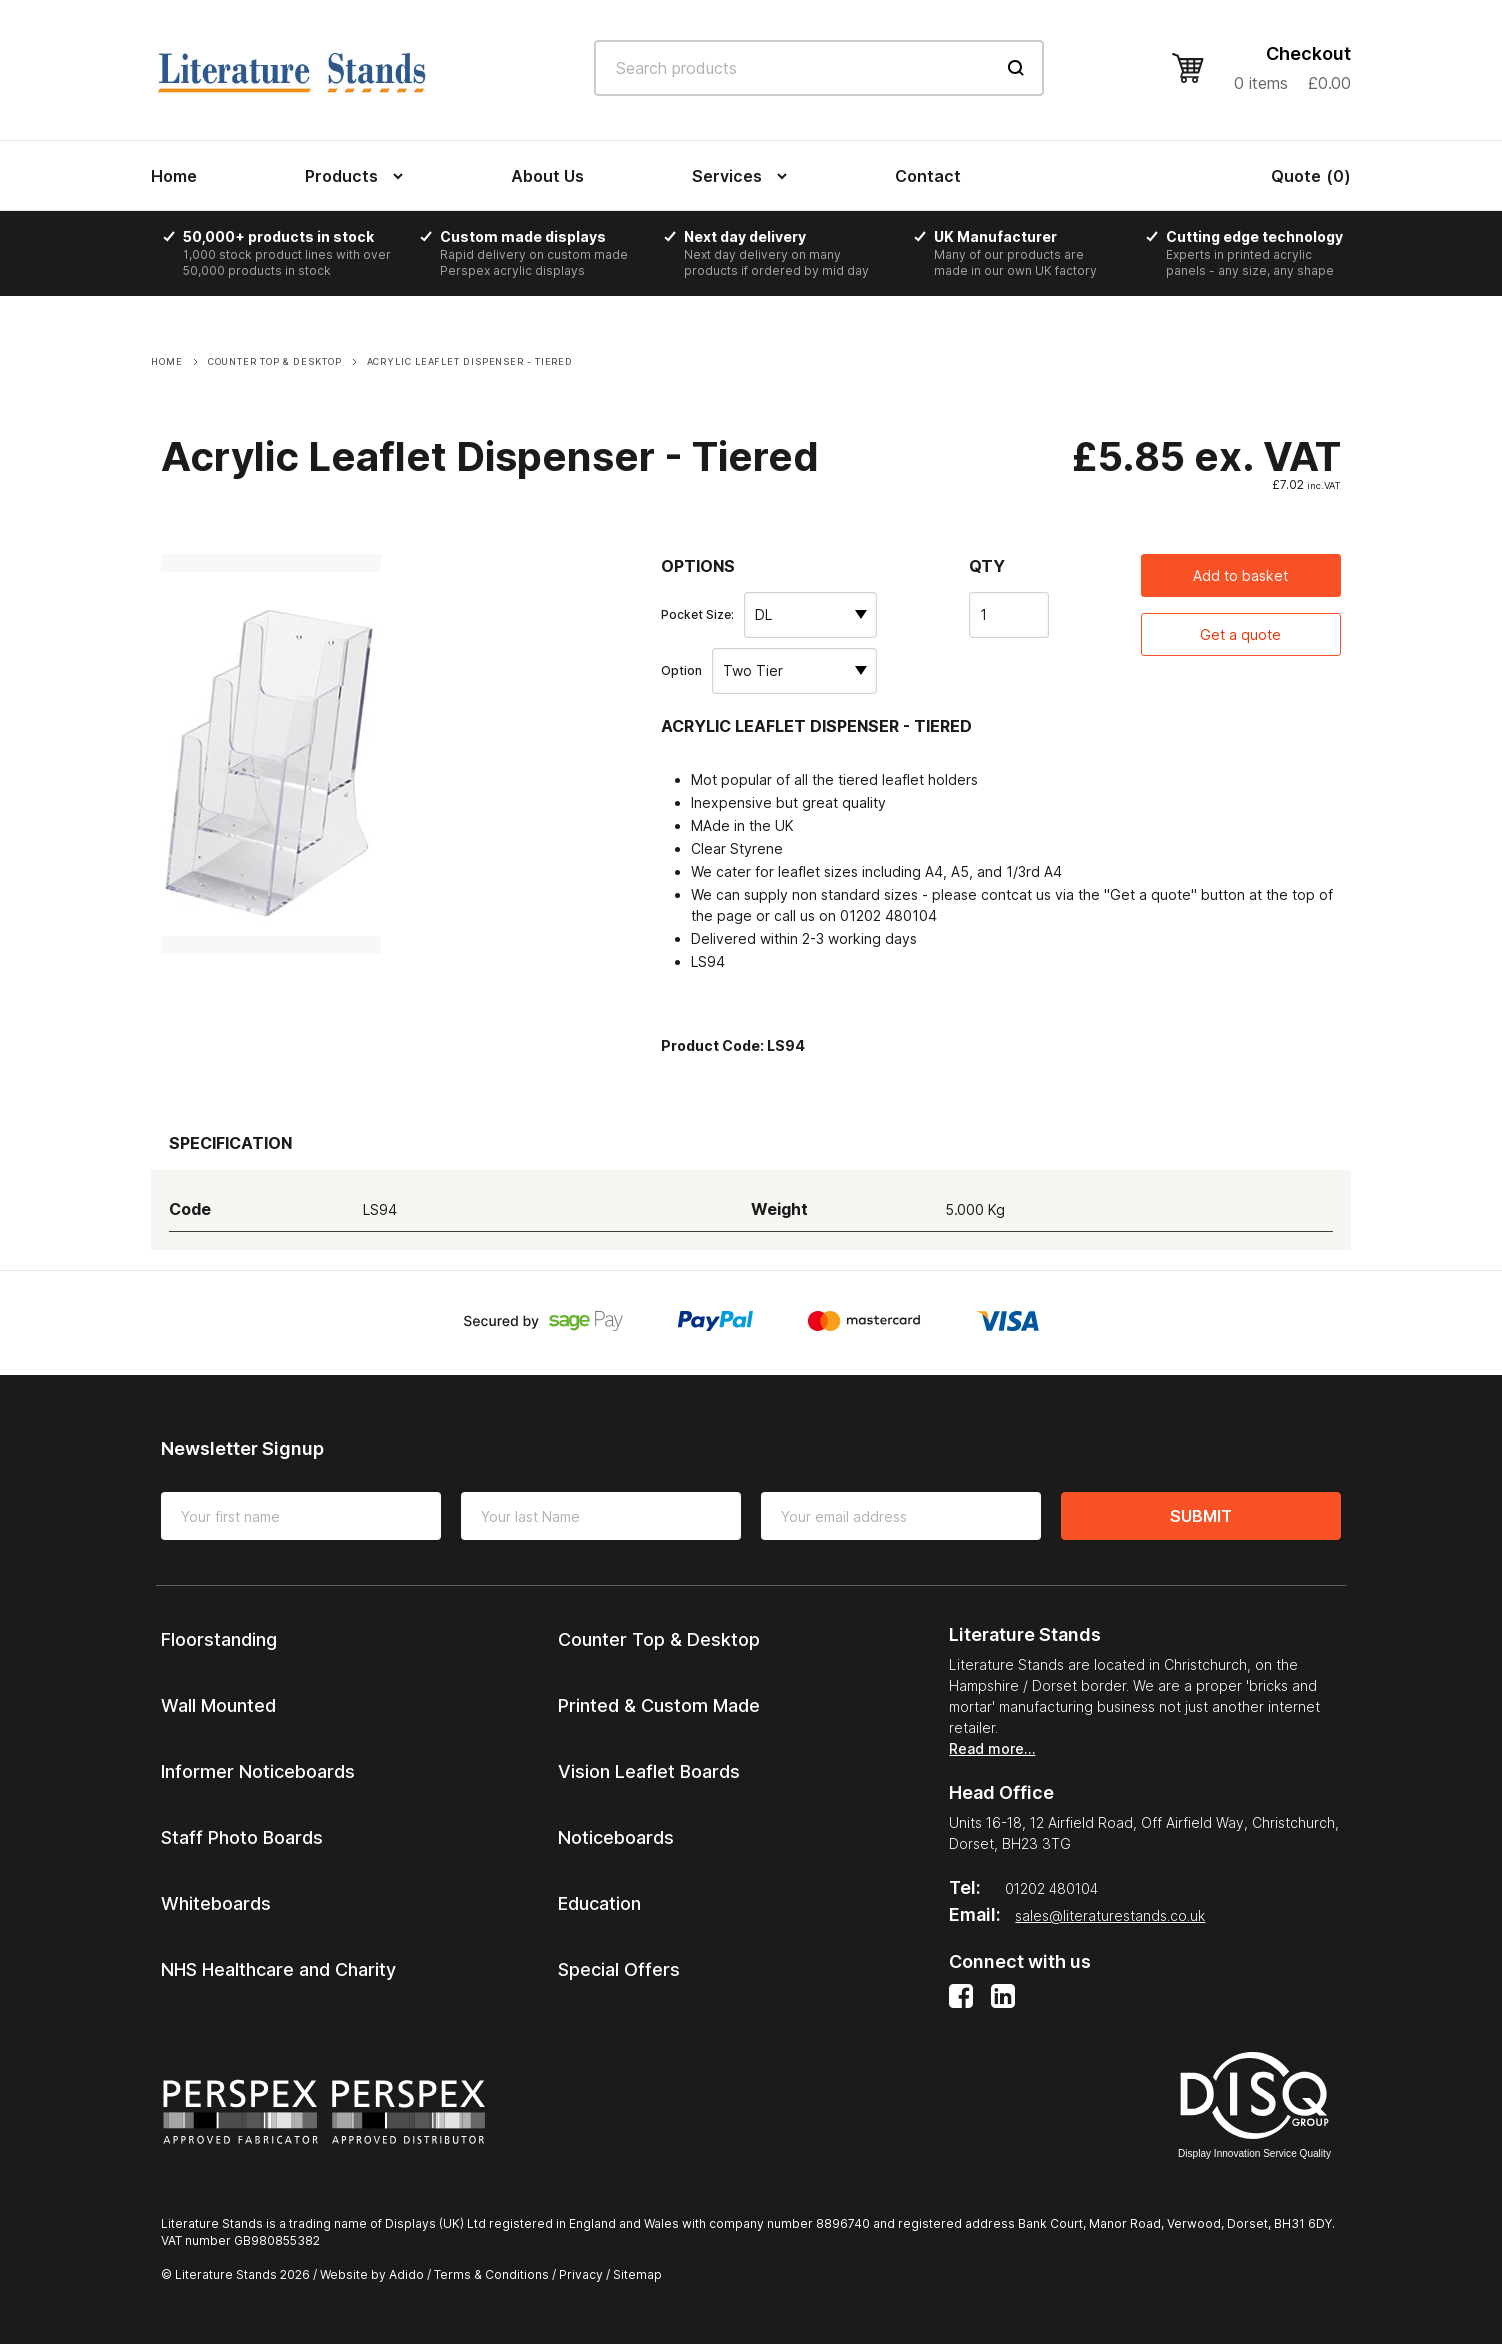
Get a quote (1240, 634)
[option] (295, 253)
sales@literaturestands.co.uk (1110, 1915)
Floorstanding (219, 1639)
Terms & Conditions (491, 2274)
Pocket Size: (697, 614)
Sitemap (637, 2274)
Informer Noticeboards (258, 1771)
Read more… (992, 1748)
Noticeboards (616, 1837)
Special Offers (619, 1969)
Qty (987, 566)
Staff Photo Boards (242, 1837)
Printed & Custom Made (659, 1705)
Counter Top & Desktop (659, 1639)
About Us (547, 176)
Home (174, 176)
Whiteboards (216, 1903)
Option (681, 670)
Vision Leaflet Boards (649, 1771)
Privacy (581, 2274)
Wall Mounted (218, 1705)
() (1311, 176)
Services (727, 176)
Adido (406, 2274)
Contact (928, 176)
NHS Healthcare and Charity (278, 1969)
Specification (230, 1143)
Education (599, 1903)
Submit (1201, 1516)
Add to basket (1240, 575)
